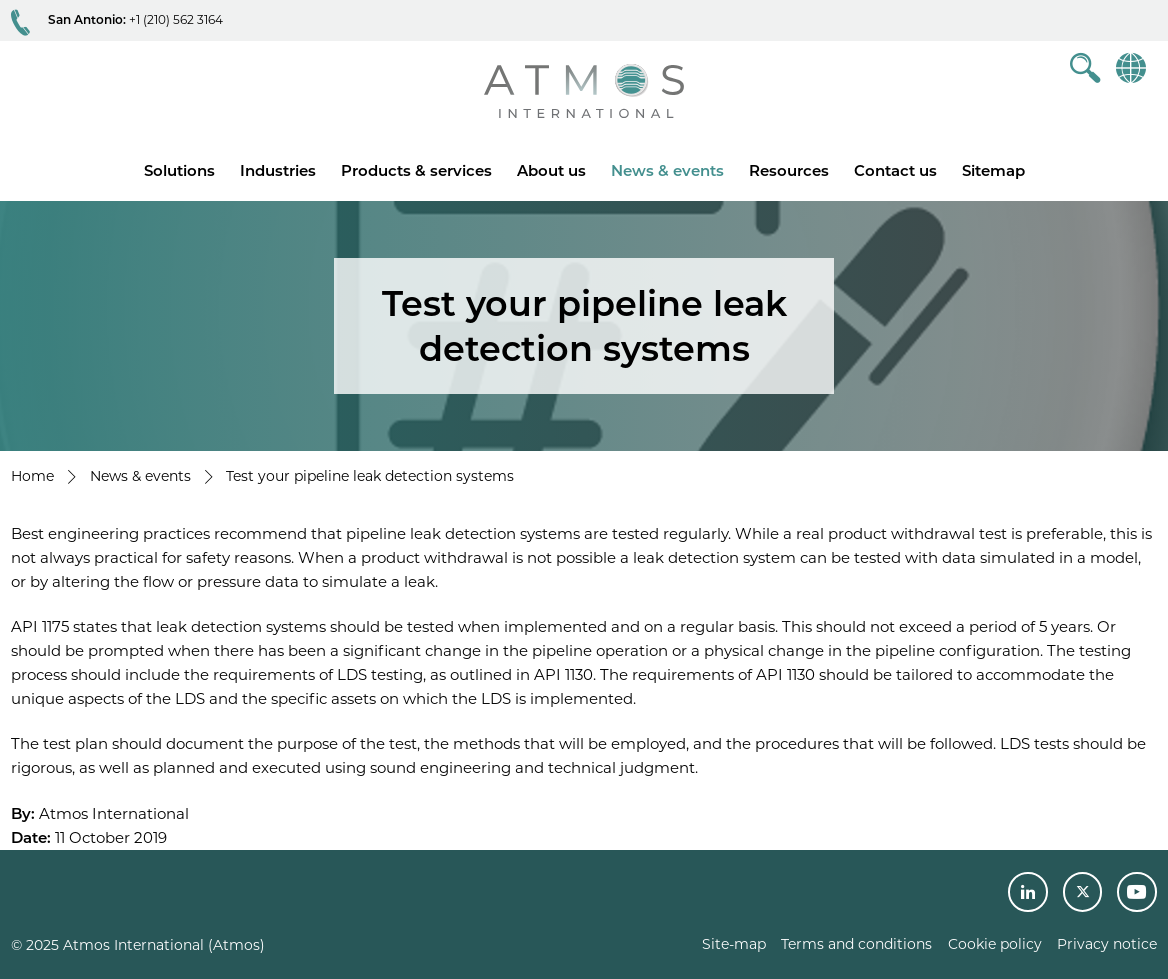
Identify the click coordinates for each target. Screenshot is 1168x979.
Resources (789, 170)
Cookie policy (995, 944)
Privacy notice (1107, 944)
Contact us (895, 170)
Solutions (179, 170)
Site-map (734, 944)
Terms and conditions (856, 944)
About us (551, 170)
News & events (667, 170)
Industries (278, 170)
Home (32, 476)
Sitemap (993, 170)
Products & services (416, 170)
